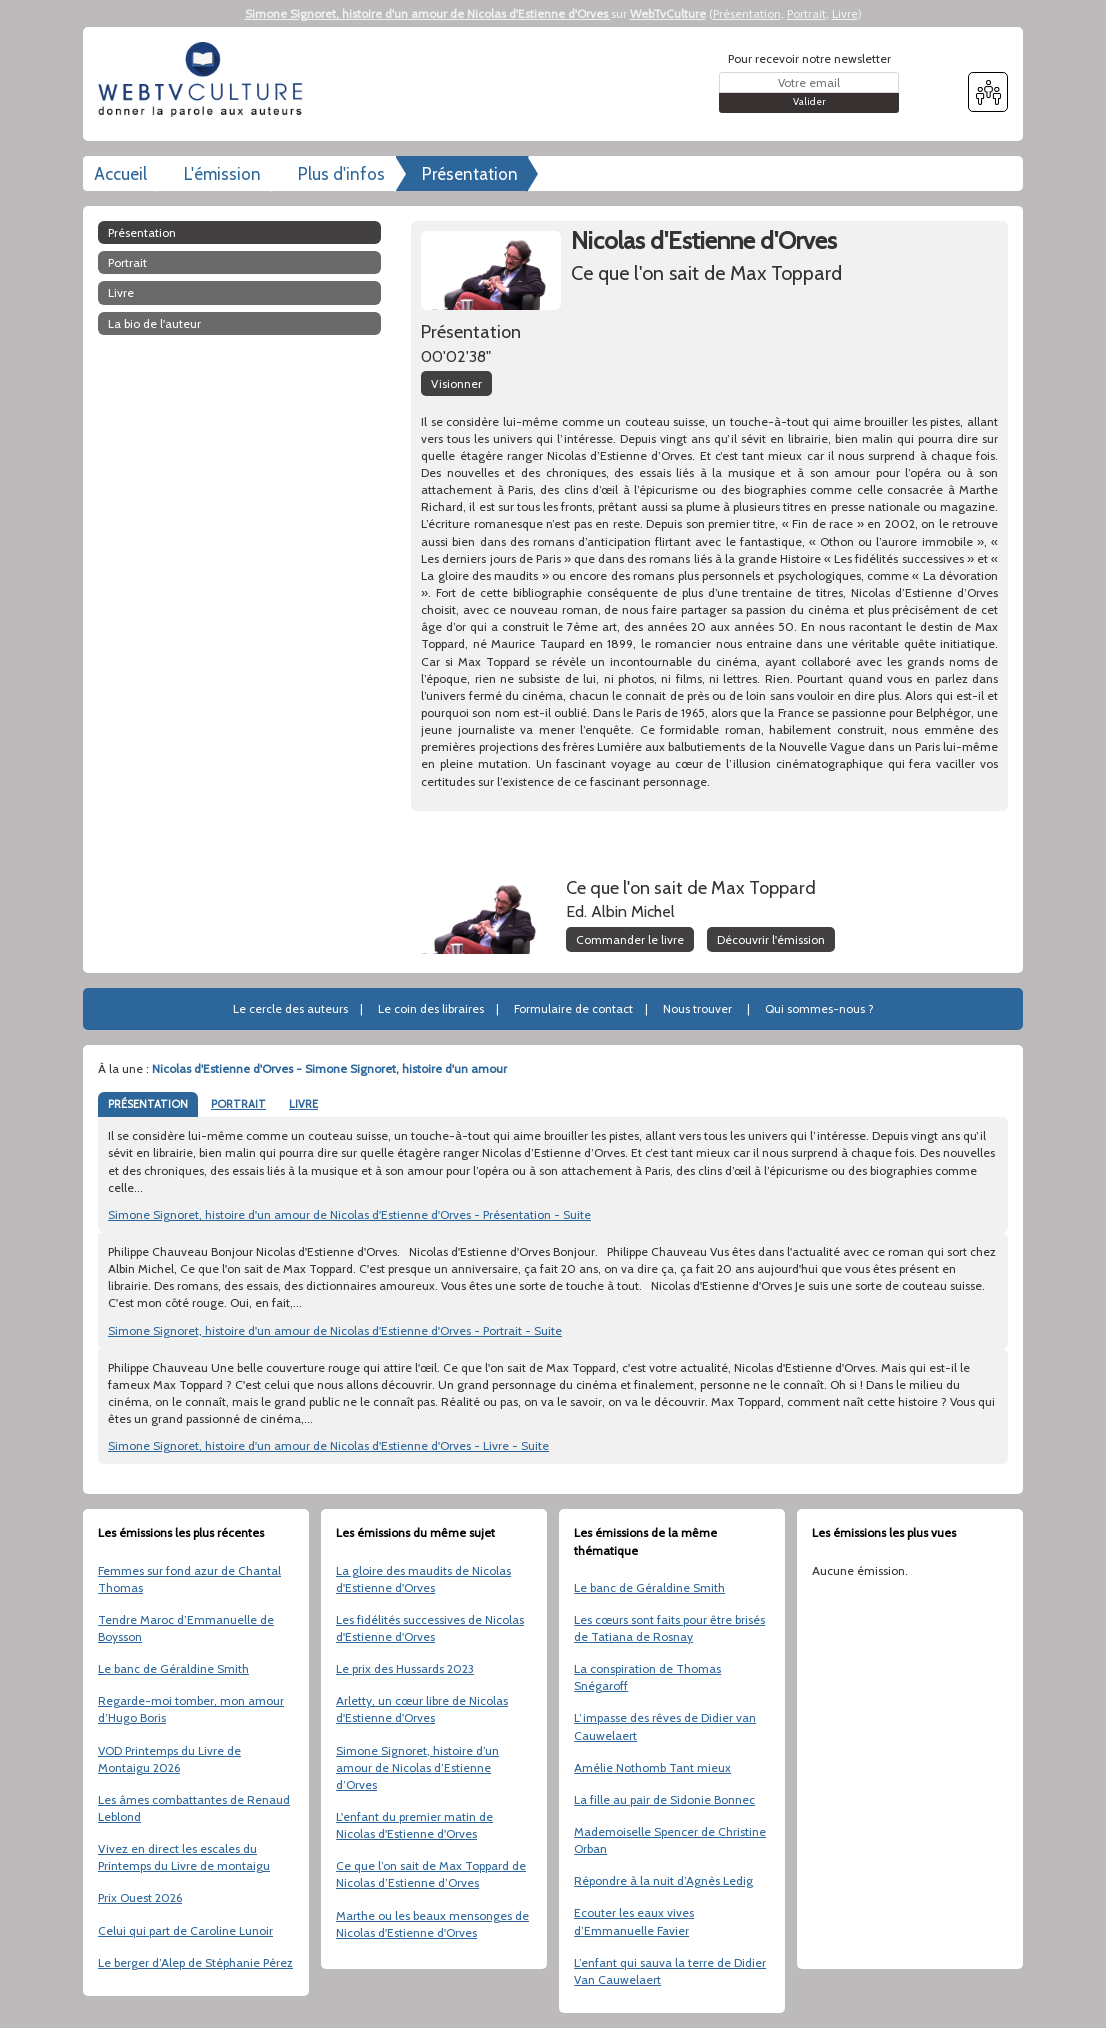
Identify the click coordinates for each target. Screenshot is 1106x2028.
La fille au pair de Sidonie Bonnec (664, 1799)
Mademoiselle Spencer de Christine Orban (670, 1840)
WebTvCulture (668, 13)
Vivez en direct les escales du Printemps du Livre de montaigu (184, 1857)
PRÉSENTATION (148, 1104)
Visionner (456, 383)
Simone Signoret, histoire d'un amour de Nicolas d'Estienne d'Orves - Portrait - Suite (335, 1330)
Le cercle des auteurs (290, 1008)
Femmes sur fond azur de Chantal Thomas (189, 1579)
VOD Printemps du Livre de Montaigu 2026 (169, 1759)
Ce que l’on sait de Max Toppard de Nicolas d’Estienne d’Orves (431, 1874)
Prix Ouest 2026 (140, 1897)
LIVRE (303, 1104)
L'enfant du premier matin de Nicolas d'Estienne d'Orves (414, 1825)
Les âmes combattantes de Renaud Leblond (194, 1808)
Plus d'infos (341, 174)
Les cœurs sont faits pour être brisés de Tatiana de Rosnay (669, 1628)
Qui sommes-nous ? (819, 1008)
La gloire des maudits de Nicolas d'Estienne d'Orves (423, 1579)
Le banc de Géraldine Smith (173, 1668)
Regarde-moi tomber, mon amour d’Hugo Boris (191, 1709)
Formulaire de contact (573, 1008)
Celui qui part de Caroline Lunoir (185, 1930)
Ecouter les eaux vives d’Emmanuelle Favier (634, 1921)
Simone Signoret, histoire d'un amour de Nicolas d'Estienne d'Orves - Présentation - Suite (349, 1214)
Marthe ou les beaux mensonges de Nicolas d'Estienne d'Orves (432, 1924)
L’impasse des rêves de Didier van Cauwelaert (665, 1726)
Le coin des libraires (431, 1008)
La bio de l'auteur (154, 323)
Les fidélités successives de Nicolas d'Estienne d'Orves (430, 1628)
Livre (845, 13)
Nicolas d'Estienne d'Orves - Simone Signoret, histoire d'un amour (329, 1068)
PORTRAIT (238, 1104)
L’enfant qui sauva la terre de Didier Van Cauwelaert (670, 1971)
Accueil (120, 174)
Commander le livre (630, 939)
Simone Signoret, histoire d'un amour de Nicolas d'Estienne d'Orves (428, 13)
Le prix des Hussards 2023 (405, 1668)
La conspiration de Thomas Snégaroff (647, 1677)
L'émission (222, 174)
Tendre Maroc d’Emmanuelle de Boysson (186, 1628)
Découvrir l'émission (771, 939)
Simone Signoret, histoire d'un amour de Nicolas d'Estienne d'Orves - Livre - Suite (328, 1445)
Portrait (806, 13)
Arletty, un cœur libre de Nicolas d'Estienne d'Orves (422, 1709)
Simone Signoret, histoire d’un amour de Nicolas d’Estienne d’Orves (417, 1767)
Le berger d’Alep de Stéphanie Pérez (195, 1962)
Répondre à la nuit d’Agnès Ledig (663, 1880)
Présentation (747, 13)
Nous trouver (697, 1008)
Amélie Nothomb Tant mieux (652, 1767)
